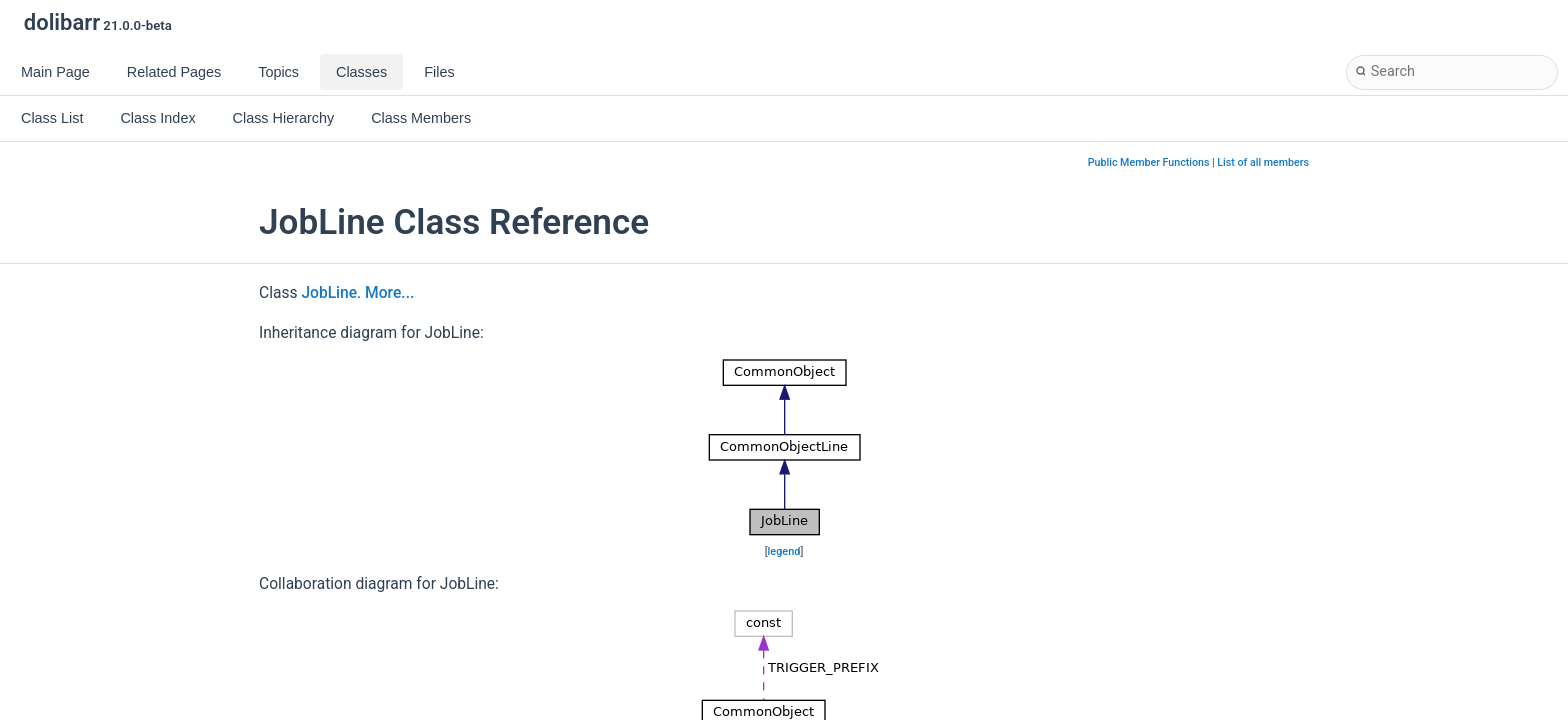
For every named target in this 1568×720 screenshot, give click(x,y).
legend (784, 551)
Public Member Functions (1149, 162)
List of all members (1263, 162)
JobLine (329, 293)
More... (389, 293)
